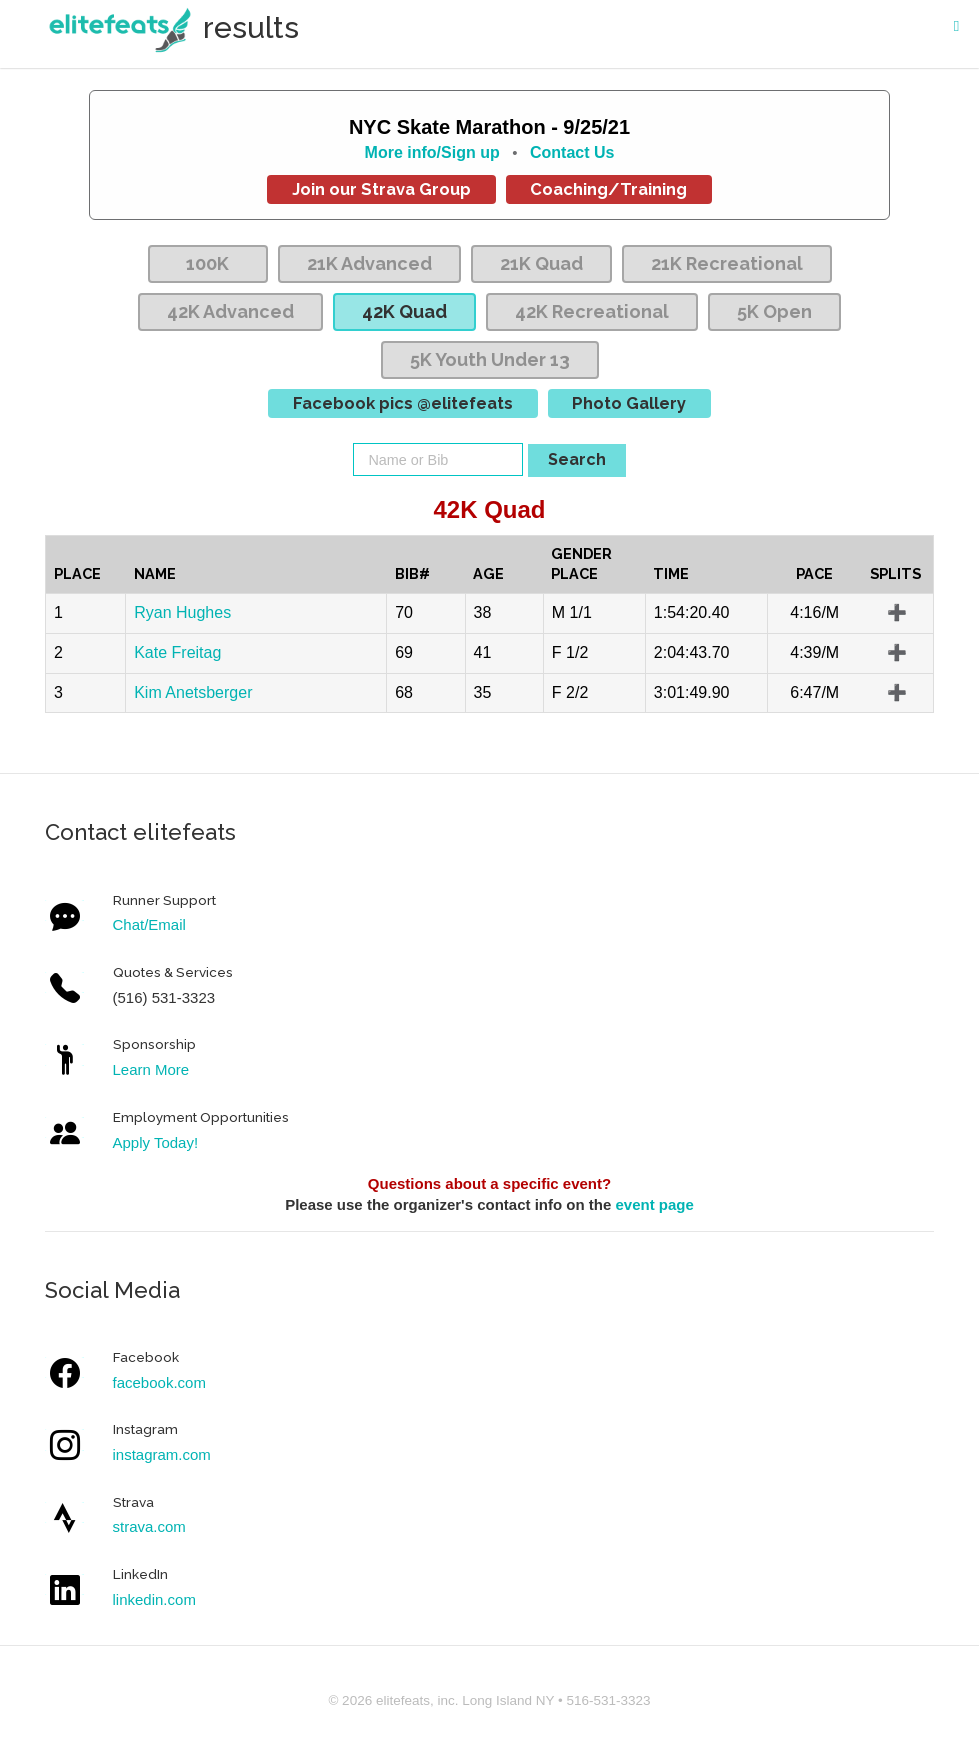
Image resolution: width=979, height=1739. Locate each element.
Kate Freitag (177, 652)
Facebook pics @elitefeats (403, 403)
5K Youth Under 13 (490, 359)
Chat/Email (149, 924)
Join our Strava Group (381, 189)
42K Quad (404, 311)
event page (654, 1204)
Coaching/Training (608, 189)
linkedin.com (154, 1599)
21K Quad (541, 263)
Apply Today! (156, 1142)
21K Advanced (369, 263)
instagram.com (162, 1454)
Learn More (151, 1069)
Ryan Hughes (182, 612)
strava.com (149, 1526)
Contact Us (572, 152)
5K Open (774, 311)
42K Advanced (230, 311)
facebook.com (159, 1382)
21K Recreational (727, 263)
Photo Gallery (629, 403)
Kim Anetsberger (193, 692)
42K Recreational (592, 311)
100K (207, 263)
